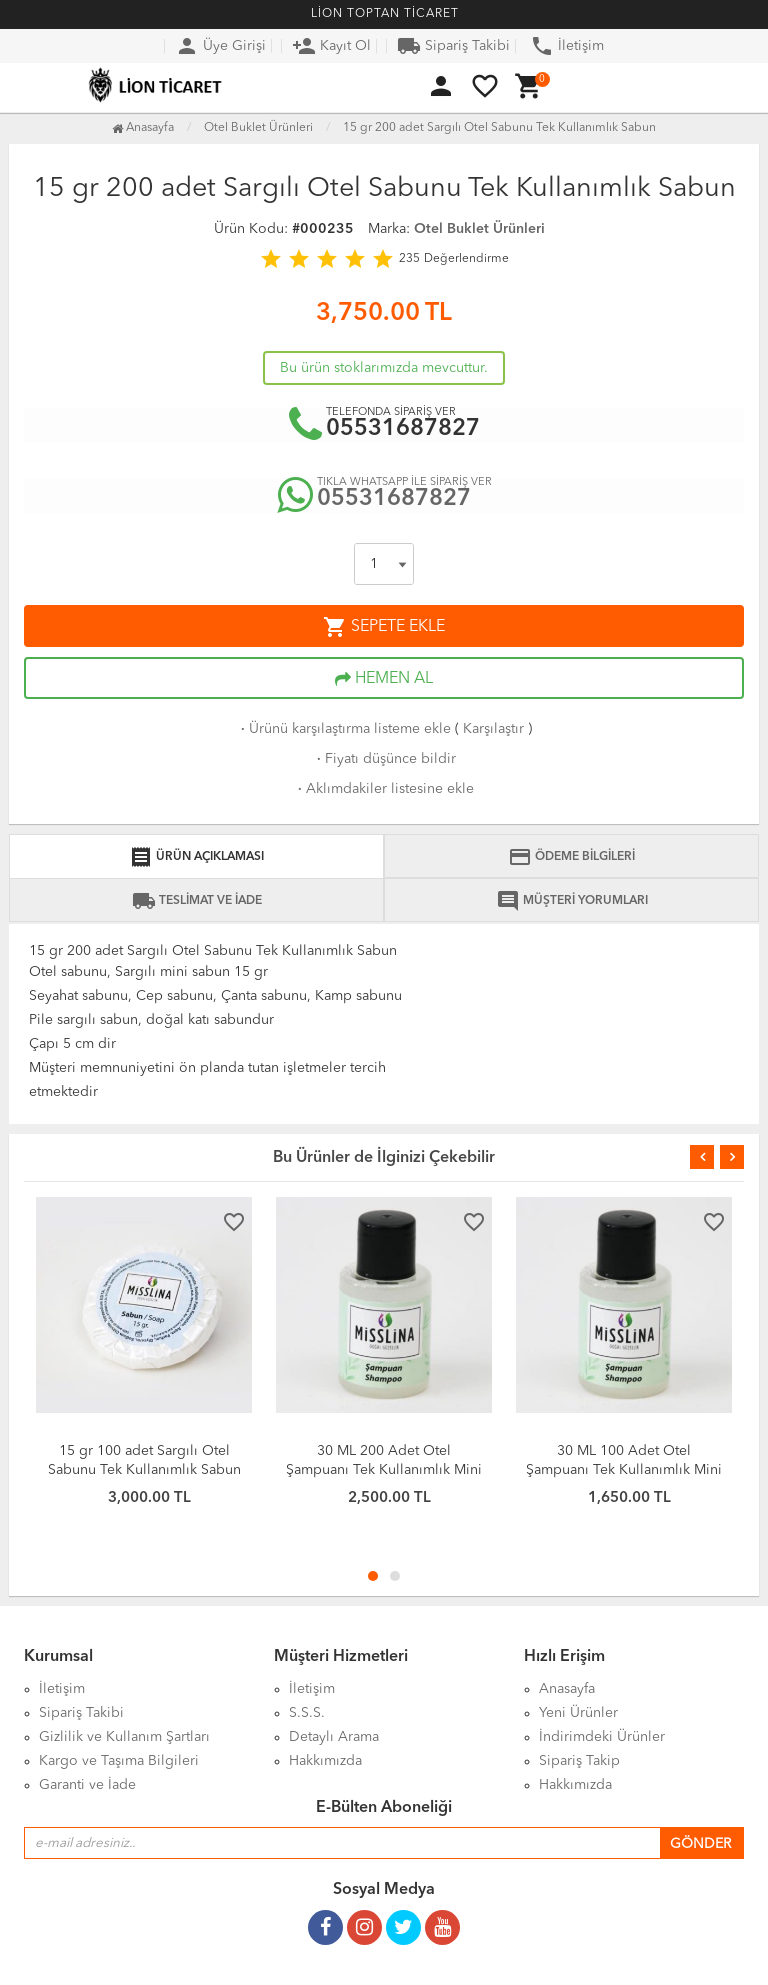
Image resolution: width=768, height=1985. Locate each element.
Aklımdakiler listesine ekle (384, 789)
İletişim (567, 46)
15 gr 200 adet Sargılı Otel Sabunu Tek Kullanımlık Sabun (499, 128)
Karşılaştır (493, 729)
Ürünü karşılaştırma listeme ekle (344, 729)
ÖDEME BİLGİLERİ (571, 857)
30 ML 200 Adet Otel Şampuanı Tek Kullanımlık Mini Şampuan (384, 1470)
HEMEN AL (384, 679)
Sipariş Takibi (453, 46)
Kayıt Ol (331, 46)
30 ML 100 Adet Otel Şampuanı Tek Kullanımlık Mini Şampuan (624, 1470)
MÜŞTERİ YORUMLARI (572, 901)
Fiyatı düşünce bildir (384, 759)
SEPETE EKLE (384, 627)
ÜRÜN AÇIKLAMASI (196, 857)
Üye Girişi (220, 46)
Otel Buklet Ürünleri (479, 229)
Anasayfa (143, 128)
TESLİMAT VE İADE (197, 901)
